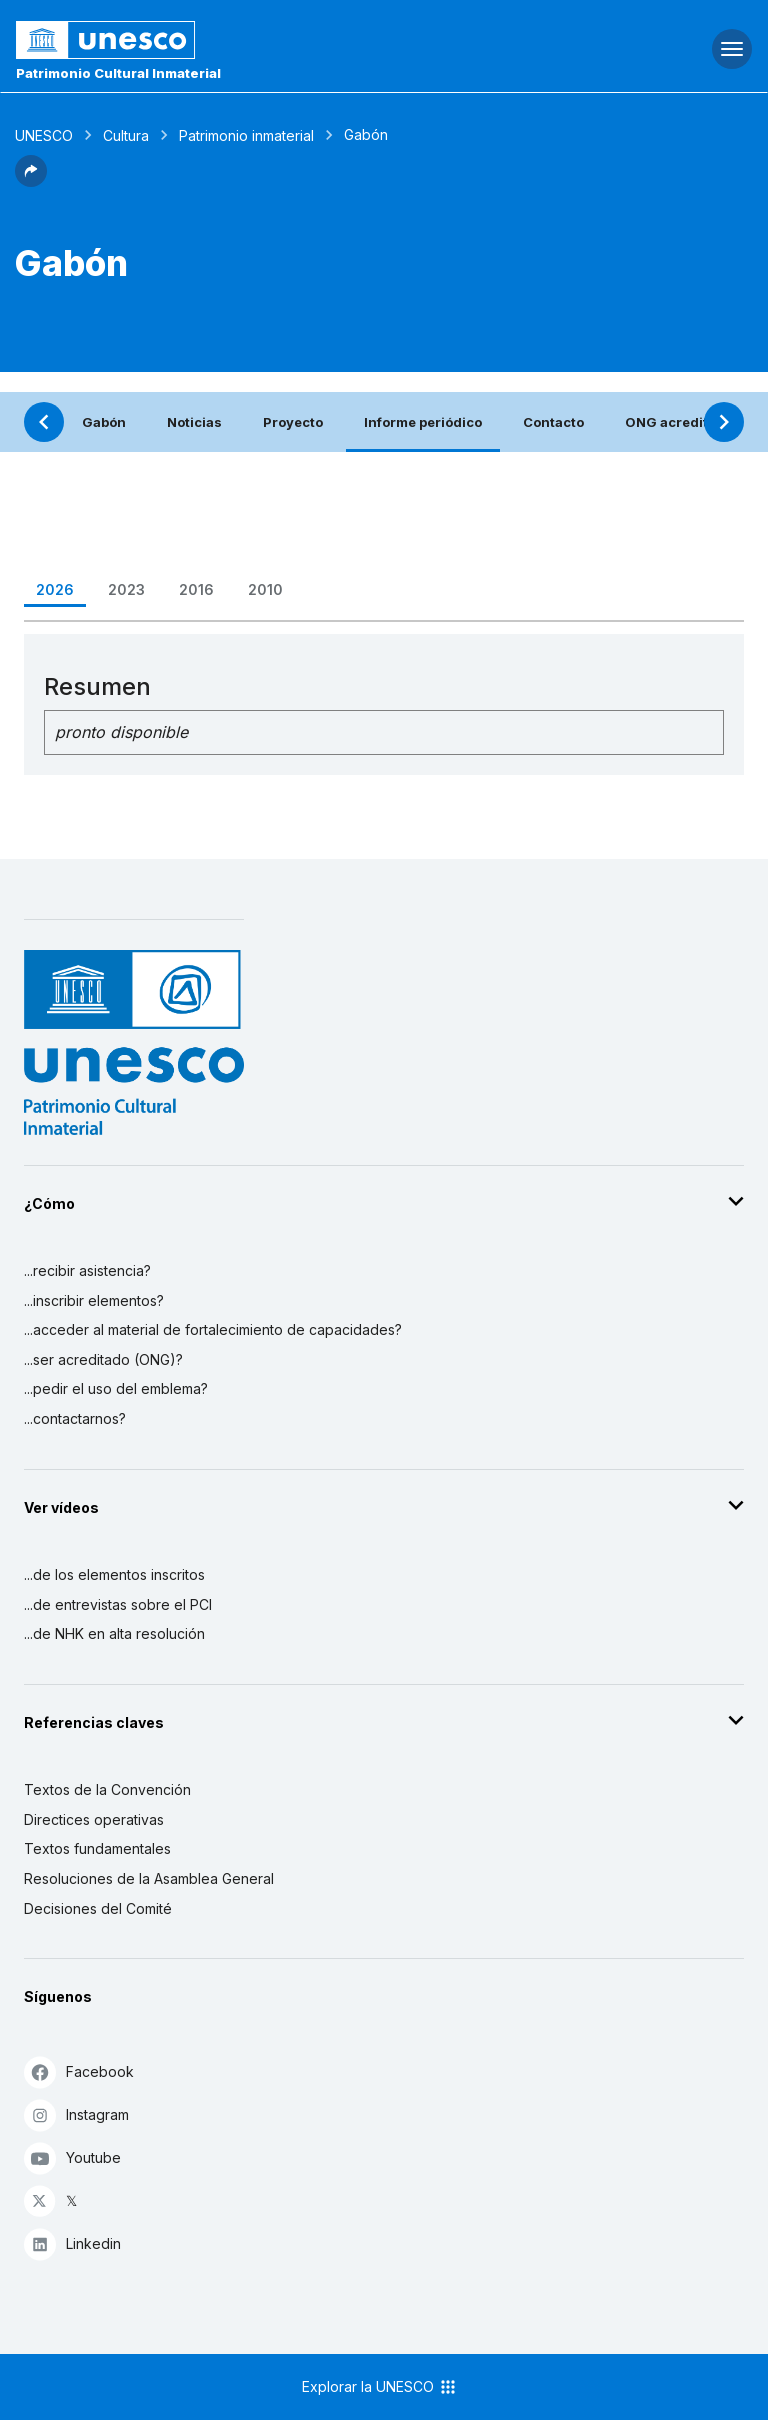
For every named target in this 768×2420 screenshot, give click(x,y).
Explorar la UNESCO (380, 2387)
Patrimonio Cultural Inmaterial (118, 73)
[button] (31, 181)
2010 (265, 589)
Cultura (126, 135)
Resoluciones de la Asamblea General (149, 1878)
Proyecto (293, 422)
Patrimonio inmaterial (246, 135)
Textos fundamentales (97, 1848)
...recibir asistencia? (87, 1270)
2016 (196, 589)
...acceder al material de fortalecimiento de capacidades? (213, 1329)
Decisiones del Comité (98, 1908)
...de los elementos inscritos (114, 1574)
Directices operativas (94, 1819)
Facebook (79, 2071)
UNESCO (44, 135)
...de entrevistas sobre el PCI (118, 1604)
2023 (126, 589)
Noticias (194, 422)
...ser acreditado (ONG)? (103, 1359)
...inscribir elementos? (94, 1300)
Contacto (553, 422)
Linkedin (72, 2243)
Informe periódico (423, 422)
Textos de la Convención (107, 1789)
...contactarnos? (75, 1418)
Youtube (72, 2157)
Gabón (104, 422)
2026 (55, 589)
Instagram (76, 2114)
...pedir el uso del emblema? (116, 1388)
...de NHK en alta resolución (114, 1633)
